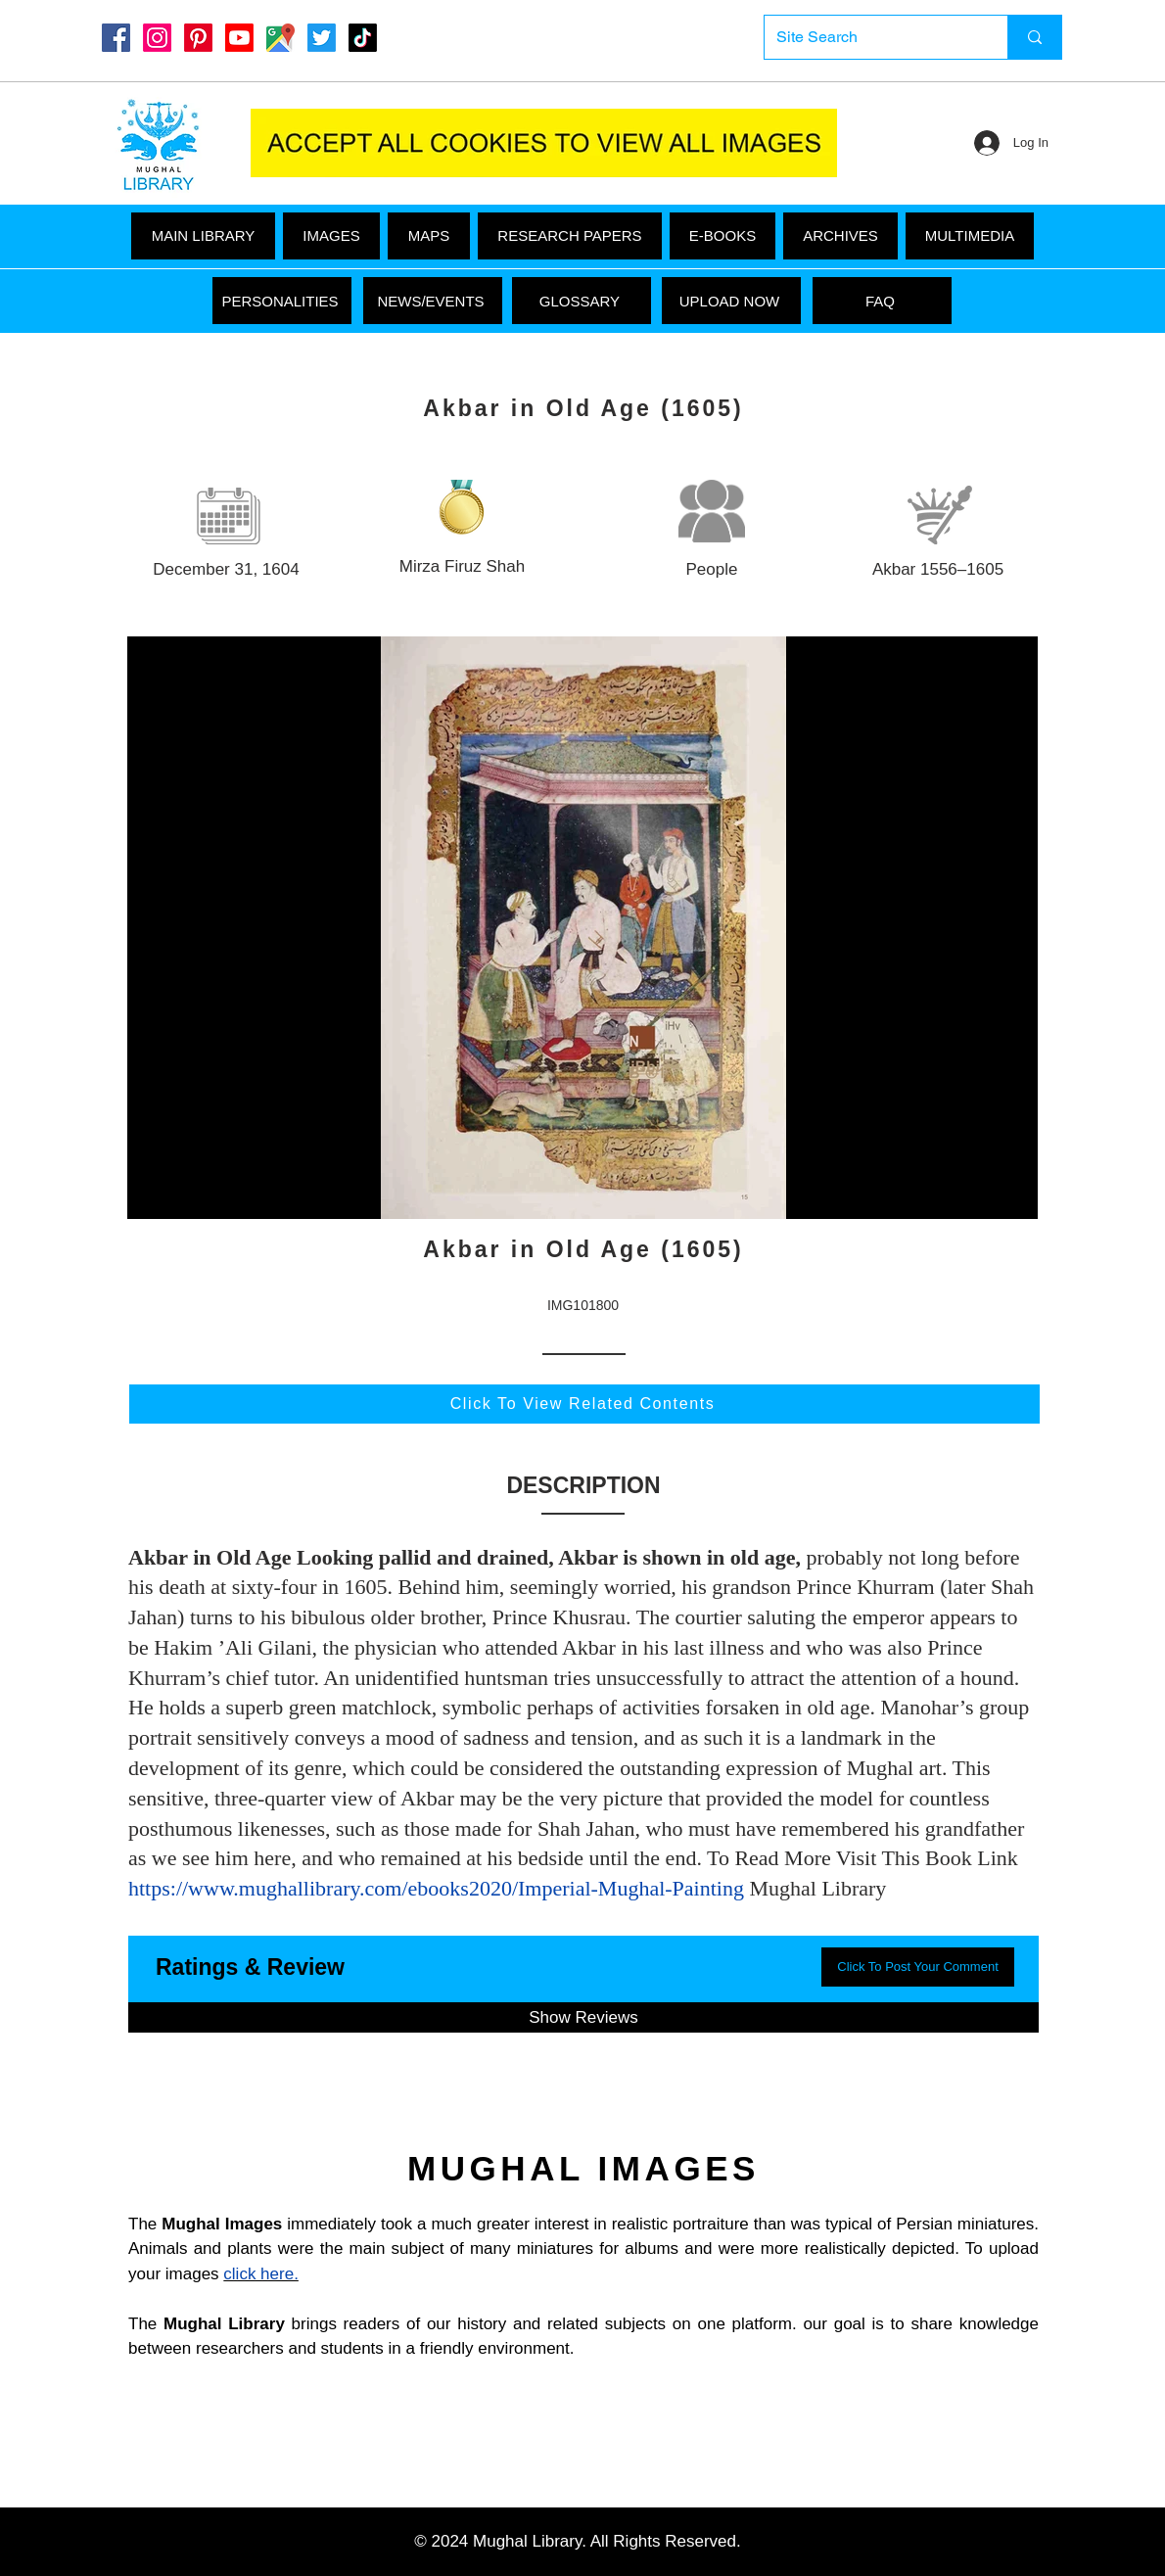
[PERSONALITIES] (281, 300)
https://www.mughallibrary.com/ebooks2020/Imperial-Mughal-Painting (436, 1888)
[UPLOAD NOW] (731, 300)
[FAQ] (882, 300)
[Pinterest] (198, 37)
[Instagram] (157, 37)
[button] (970, 235)
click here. (261, 2274)
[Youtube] (239, 37)
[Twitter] (321, 37)
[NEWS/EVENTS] (432, 300)
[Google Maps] (280, 37)
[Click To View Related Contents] (584, 1404)
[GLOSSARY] (581, 300)
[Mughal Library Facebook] (116, 37)
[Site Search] (871, 37)
